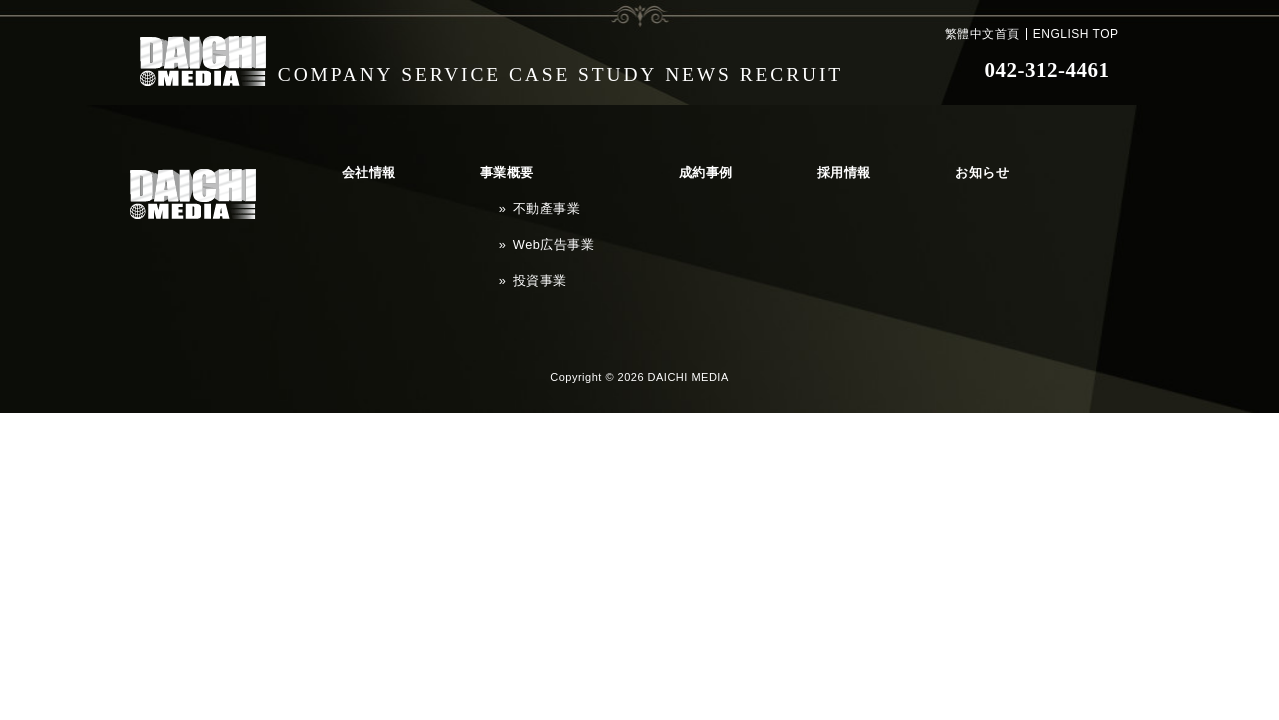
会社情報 (345, 166)
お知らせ (747, 166)
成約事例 (567, 166)
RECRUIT (841, 70)
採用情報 (657, 166)
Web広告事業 (467, 204)
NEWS (732, 70)
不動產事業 (461, 185)
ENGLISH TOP (1076, 34)
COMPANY (340, 70)
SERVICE (466, 70)
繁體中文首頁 (982, 34)
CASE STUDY (606, 70)
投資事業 (455, 223)
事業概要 (435, 166)
